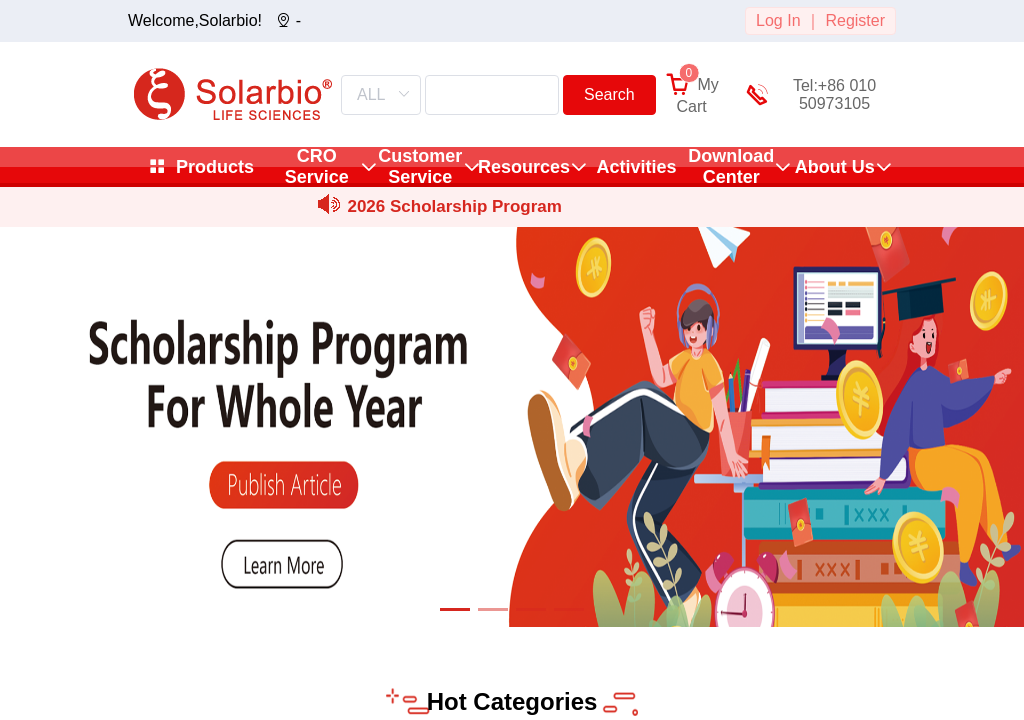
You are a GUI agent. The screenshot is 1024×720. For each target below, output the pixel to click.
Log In (778, 20)
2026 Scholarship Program (454, 206)
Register (855, 20)
